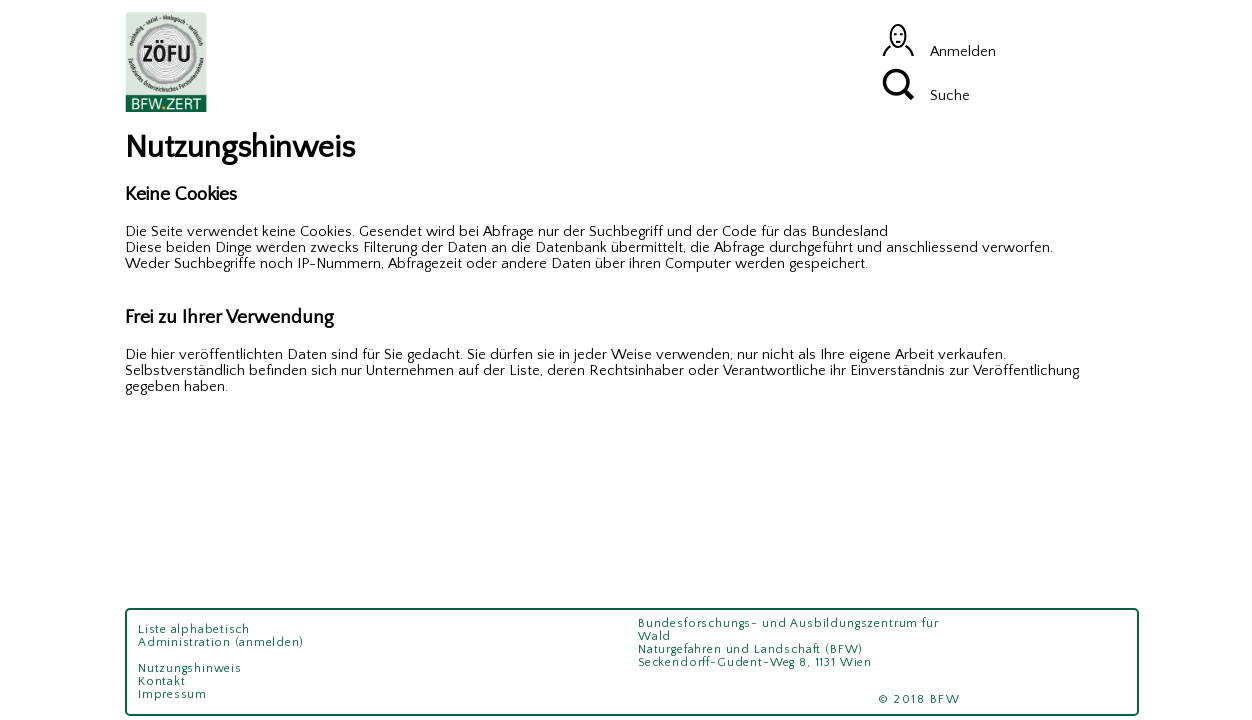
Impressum (172, 694)
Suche (926, 96)
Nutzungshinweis (189, 668)
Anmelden (939, 52)
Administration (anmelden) (221, 642)
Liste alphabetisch (194, 629)
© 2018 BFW (926, 699)
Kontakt (161, 681)
